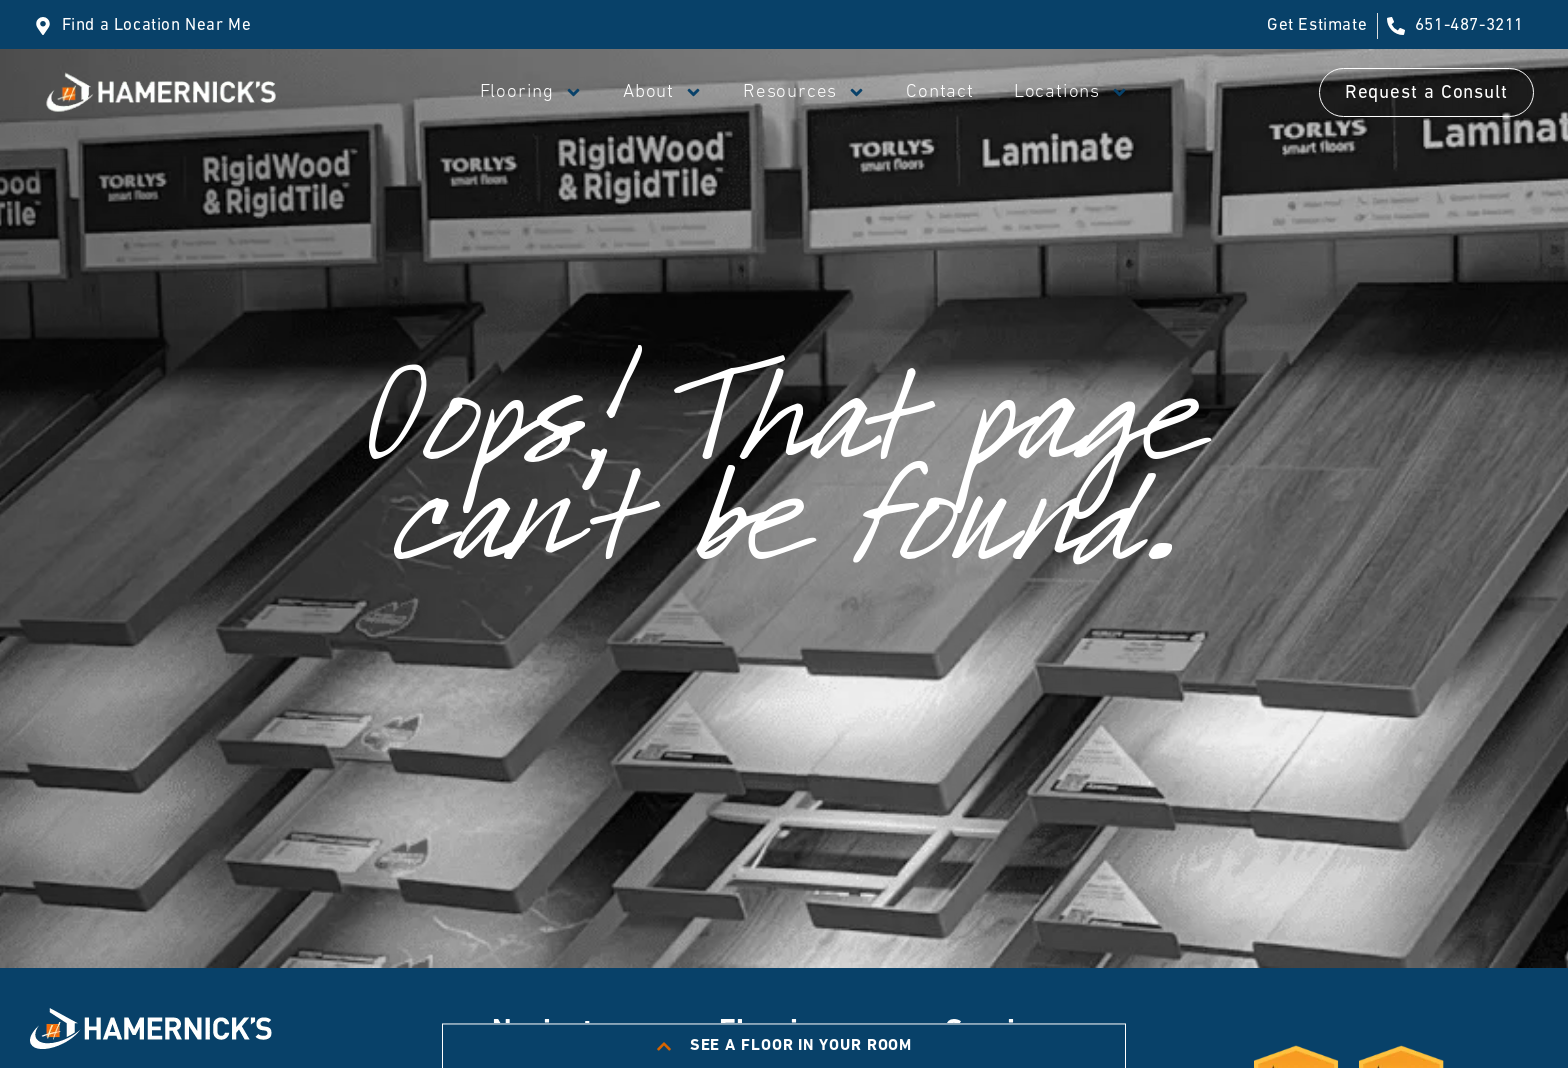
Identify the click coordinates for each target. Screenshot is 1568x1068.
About (663, 92)
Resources (804, 92)
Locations (1071, 92)
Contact (940, 92)
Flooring (531, 92)
